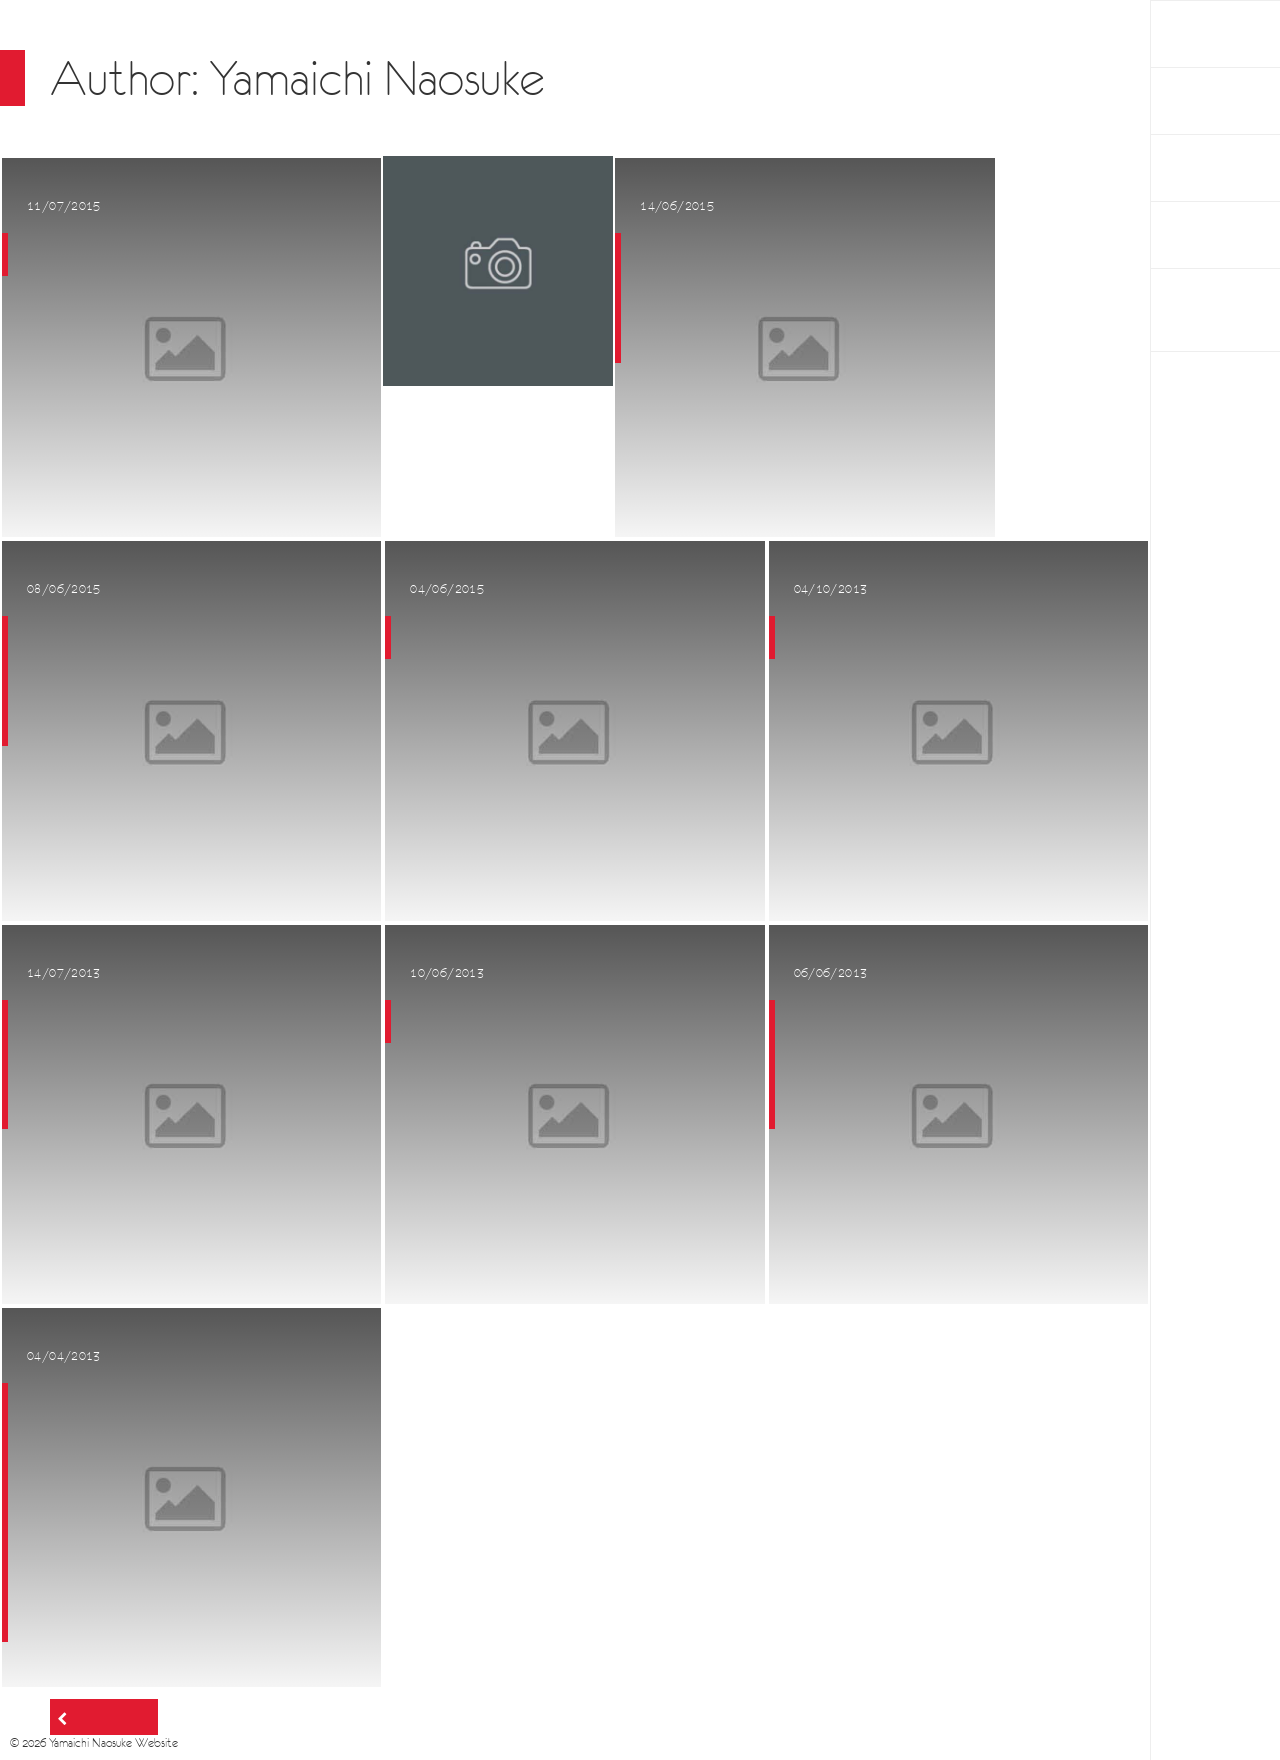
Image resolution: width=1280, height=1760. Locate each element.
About (1189, 168)
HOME (1190, 34)
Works (1189, 101)
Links (1184, 235)
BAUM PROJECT (1196, 310)
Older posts (110, 1717)
